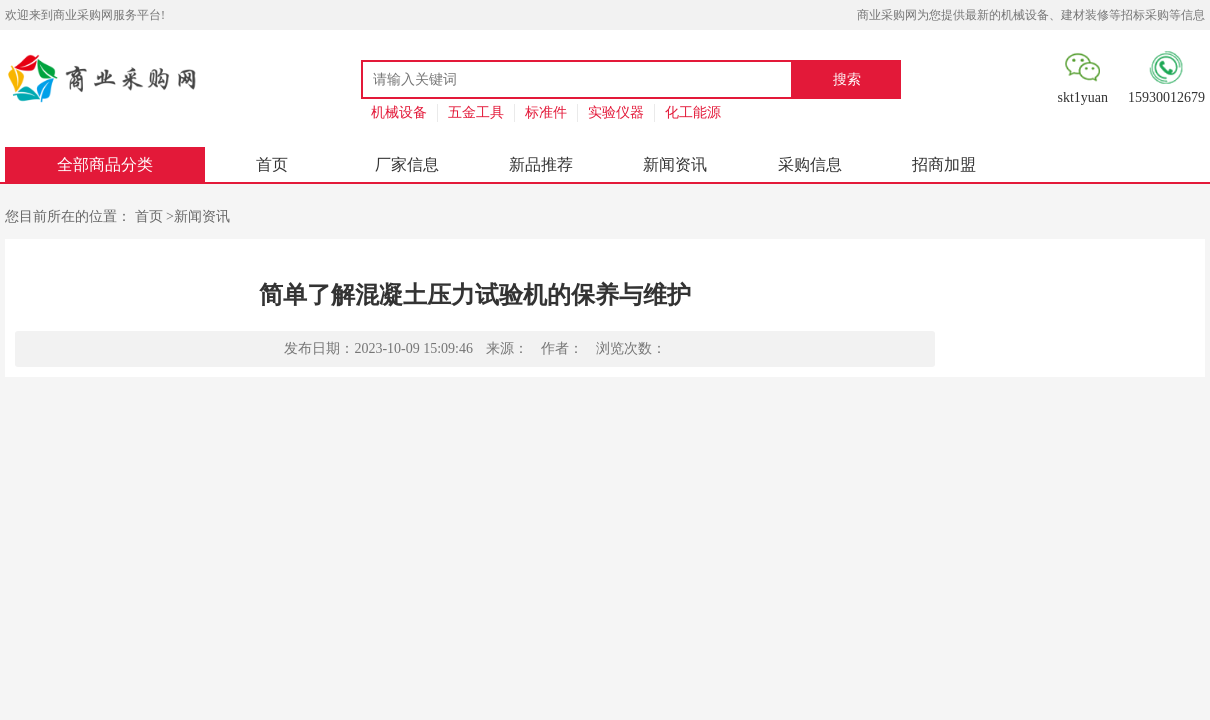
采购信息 (810, 164)
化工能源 (693, 112)
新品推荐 (541, 164)
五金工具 (476, 112)
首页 (272, 164)
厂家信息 (407, 164)
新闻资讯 (675, 164)
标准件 (546, 112)
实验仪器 (616, 112)
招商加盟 (944, 164)
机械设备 (399, 112)
